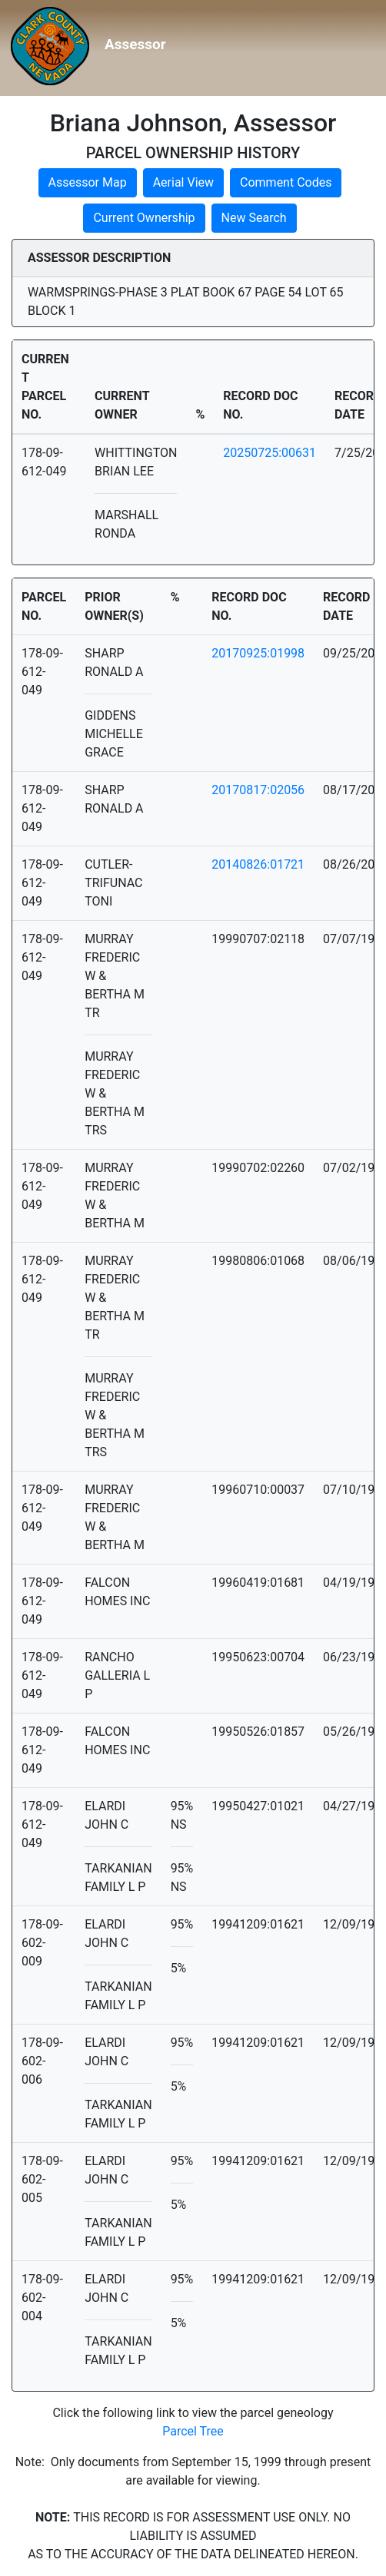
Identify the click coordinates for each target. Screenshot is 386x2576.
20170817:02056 (257, 790)
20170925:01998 (257, 653)
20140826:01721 (257, 864)
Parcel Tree (193, 2431)
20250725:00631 (269, 452)
